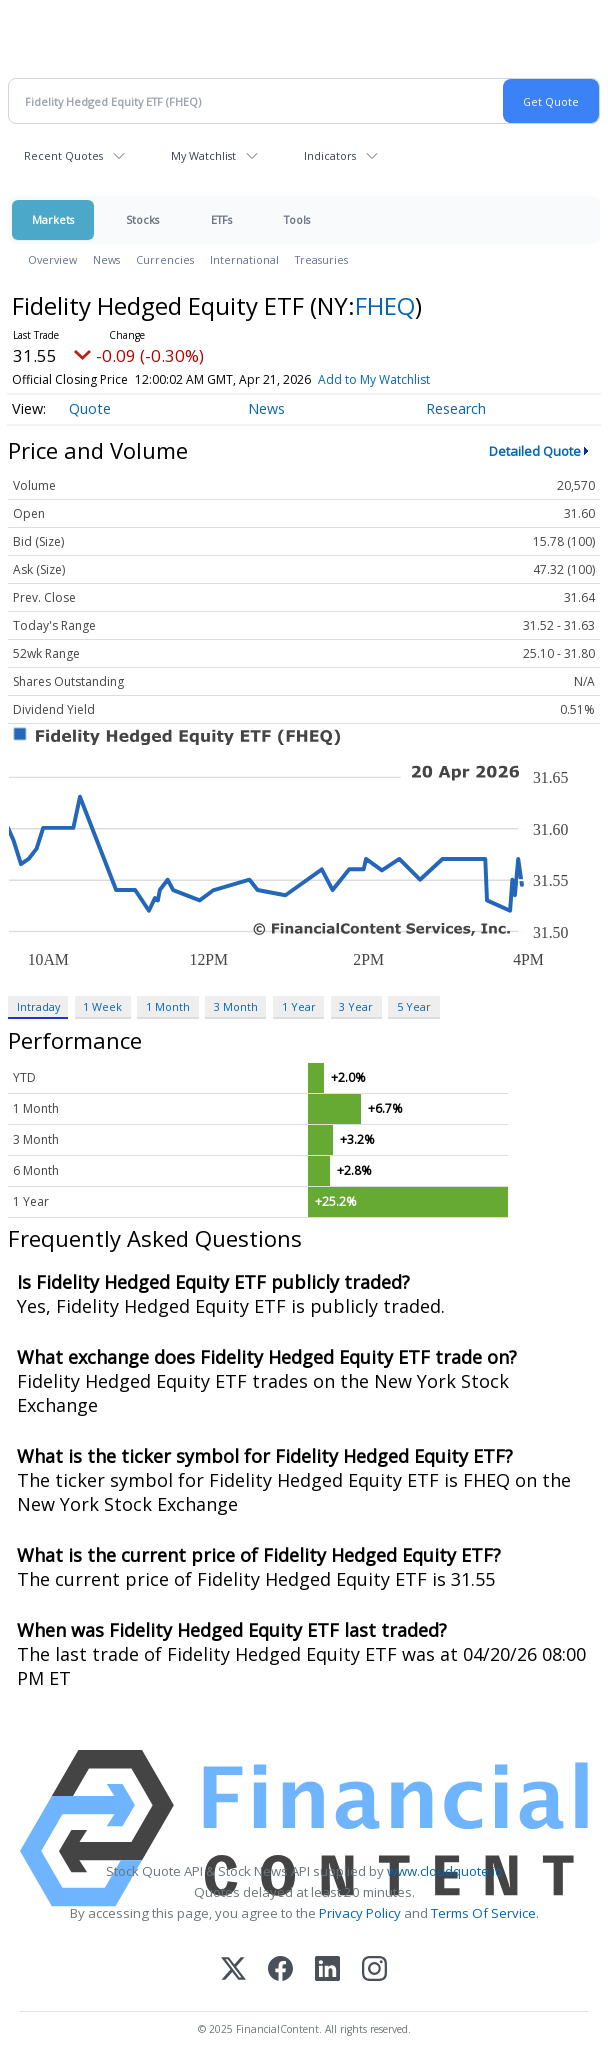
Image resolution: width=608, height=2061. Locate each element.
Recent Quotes (63, 155)
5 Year (414, 1006)
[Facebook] (280, 1970)
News (106, 259)
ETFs (221, 219)
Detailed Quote (535, 451)
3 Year (356, 1006)
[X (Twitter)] (233, 1970)
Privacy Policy (360, 1913)
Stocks (142, 219)
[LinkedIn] (327, 1970)
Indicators (330, 155)
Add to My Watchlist (374, 379)
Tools (297, 219)
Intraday (38, 1006)
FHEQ (385, 305)
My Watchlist (203, 155)
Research (456, 408)
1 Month (168, 1006)
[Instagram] (374, 1970)
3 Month (236, 1006)
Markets (53, 219)
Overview (52, 259)
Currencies (165, 259)
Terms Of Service (483, 1913)
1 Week (102, 1006)
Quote (90, 408)
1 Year (299, 1006)
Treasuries (321, 259)
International (244, 259)
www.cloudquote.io (445, 1871)
